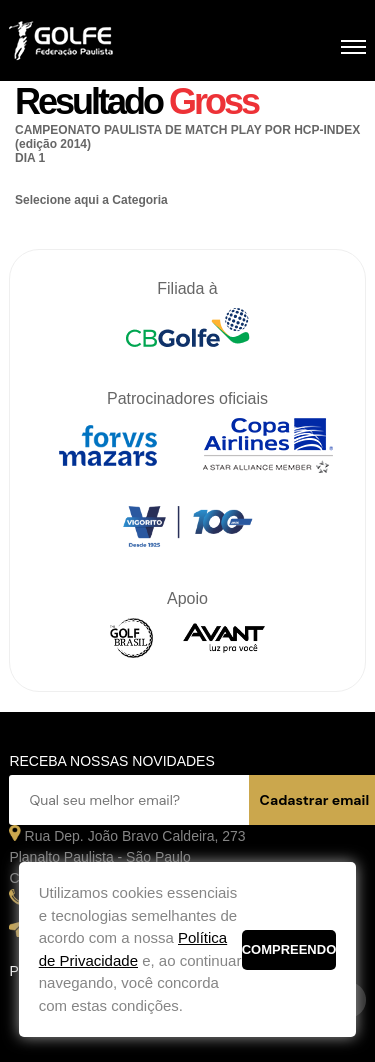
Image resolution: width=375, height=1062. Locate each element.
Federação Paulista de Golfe (116, 43)
